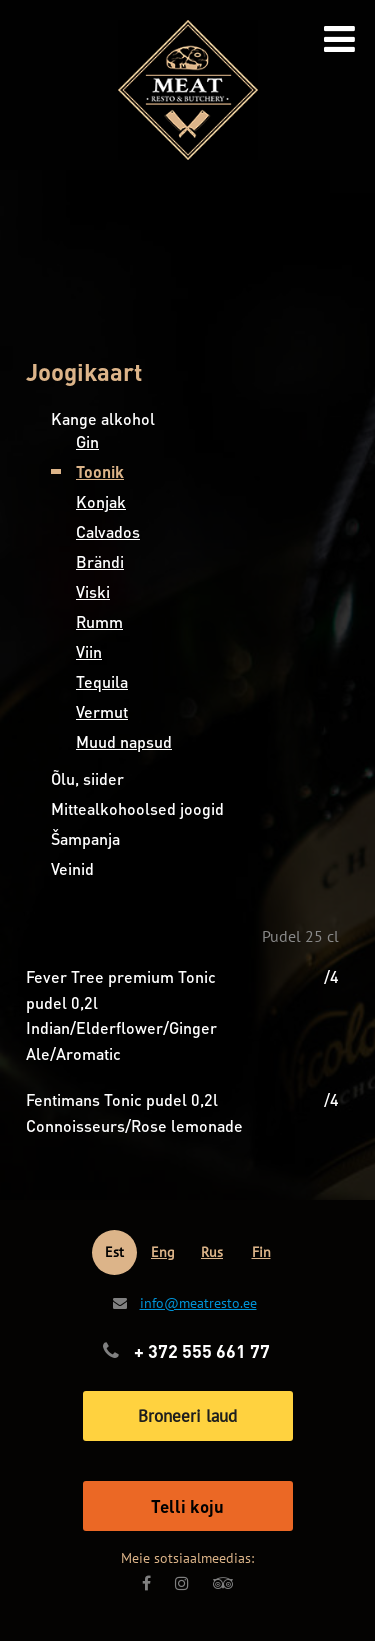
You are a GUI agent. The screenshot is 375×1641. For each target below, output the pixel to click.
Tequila (102, 681)
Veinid (72, 868)
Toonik (100, 471)
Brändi (100, 561)
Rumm (99, 621)
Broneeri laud (187, 1416)
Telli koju (187, 1506)
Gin (87, 441)
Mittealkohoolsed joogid (137, 808)
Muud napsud (124, 741)
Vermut (102, 711)
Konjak (101, 501)
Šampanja (85, 838)
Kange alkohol (103, 418)
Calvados (108, 531)
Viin (89, 651)
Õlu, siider (87, 778)
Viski (93, 591)
